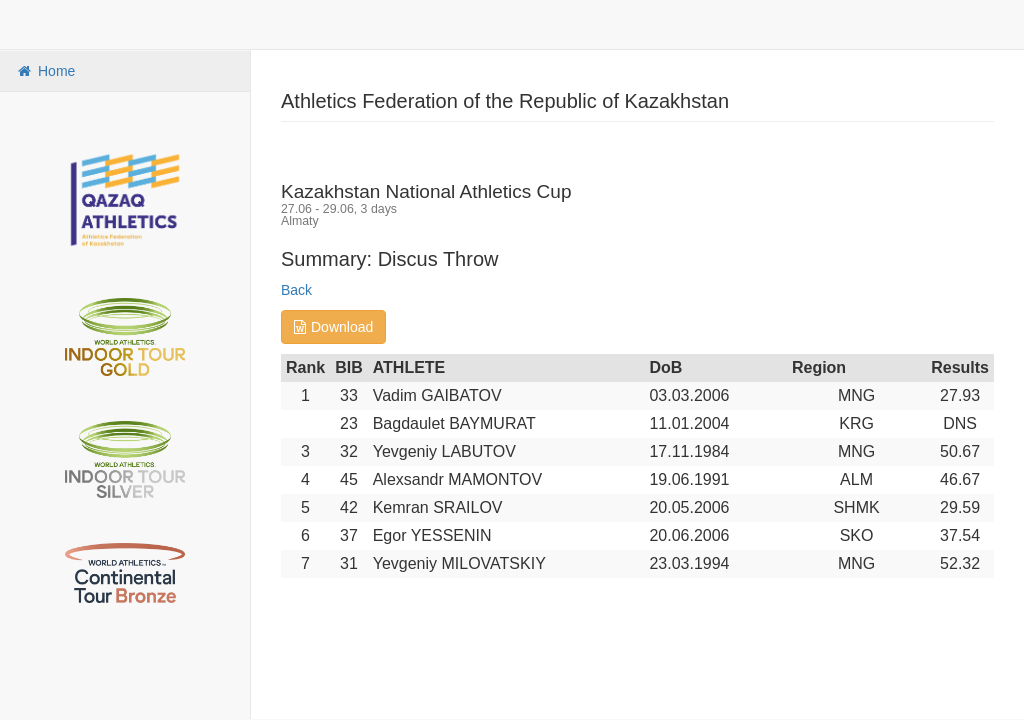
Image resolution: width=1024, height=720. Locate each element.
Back (296, 290)
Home (45, 71)
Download (333, 327)
